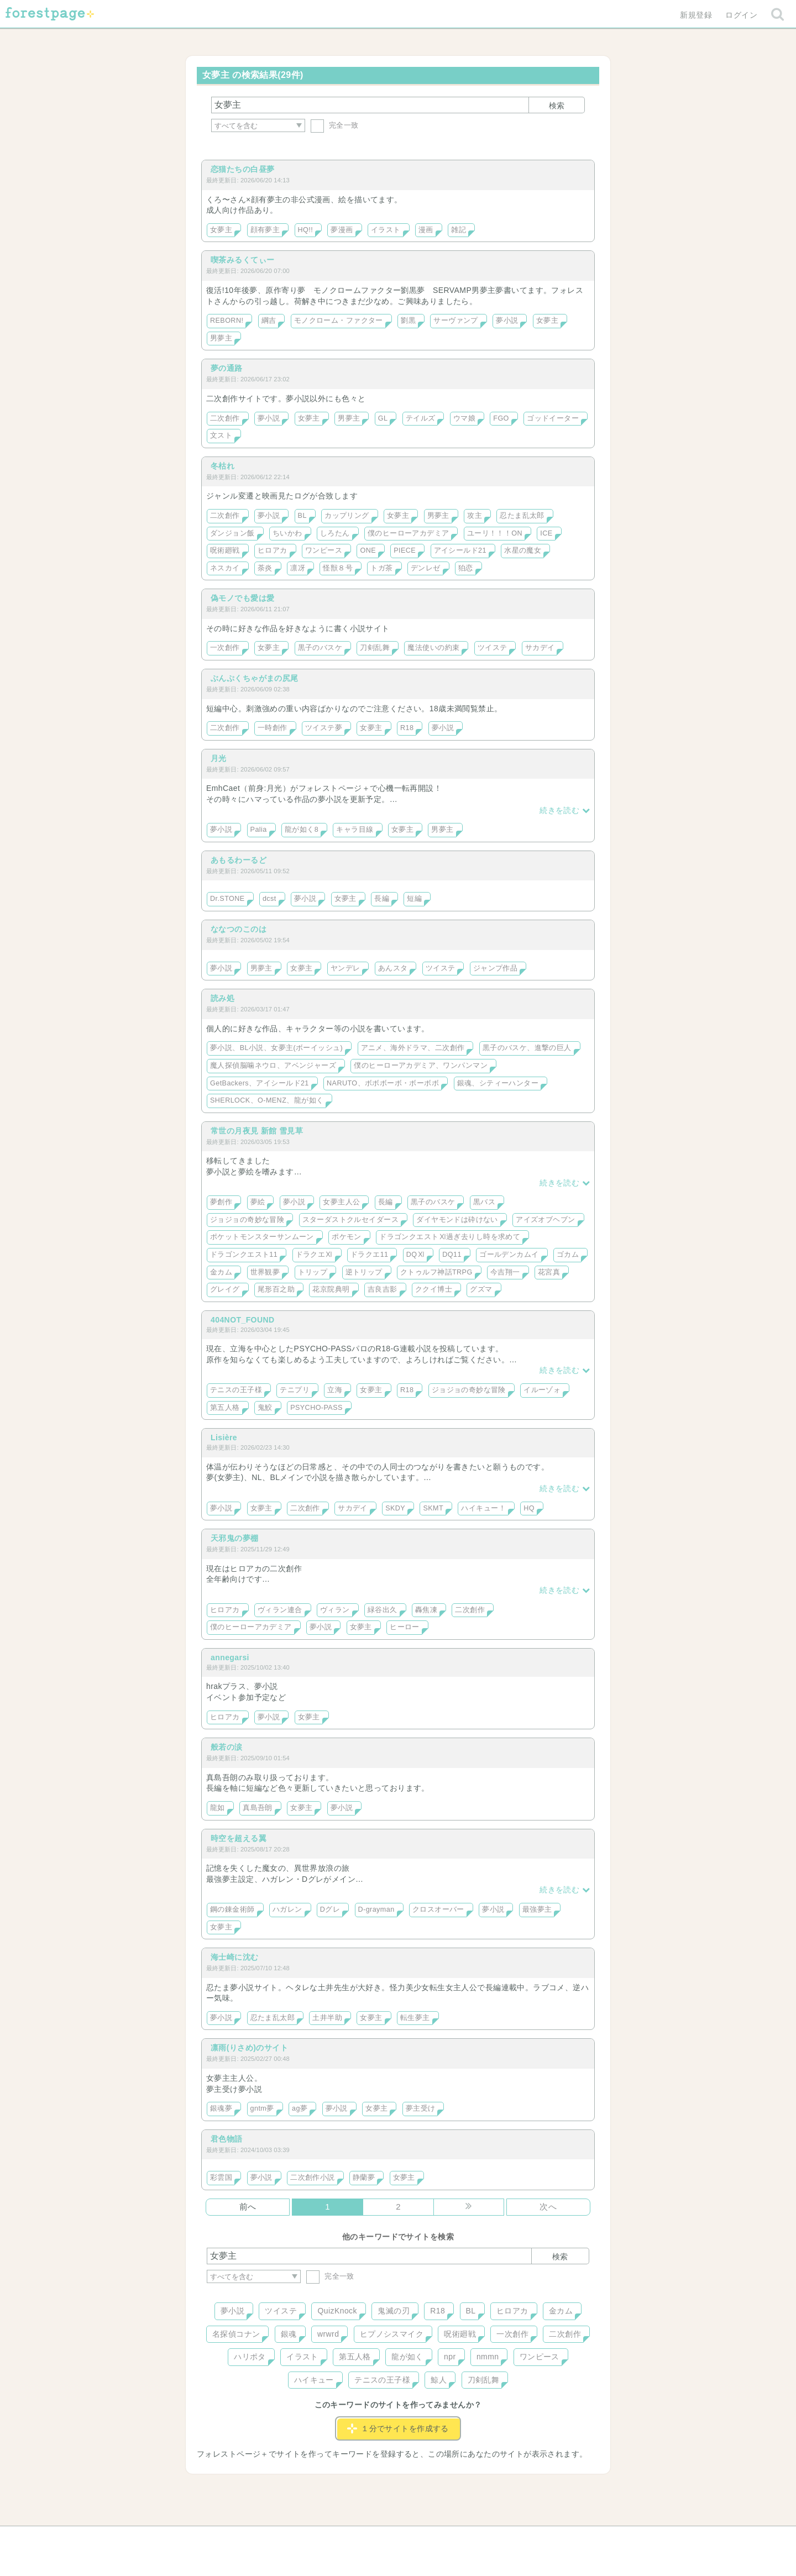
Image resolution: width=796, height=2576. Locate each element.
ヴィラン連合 (280, 1610)
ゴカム (568, 1254)
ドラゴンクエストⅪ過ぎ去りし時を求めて (449, 1237)
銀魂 (289, 2334)
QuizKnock (337, 2310)
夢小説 (507, 320)
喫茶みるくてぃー (242, 259)
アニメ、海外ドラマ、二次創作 (413, 1048)
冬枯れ (222, 465)
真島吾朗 (258, 1808)
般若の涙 (227, 1747)
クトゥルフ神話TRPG (436, 1272)
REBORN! (226, 320)
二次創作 (225, 418)
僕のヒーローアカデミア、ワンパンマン (421, 1065)
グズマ (481, 1289)
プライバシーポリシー (517, 2538)
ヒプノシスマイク (391, 2334)
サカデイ (540, 648)
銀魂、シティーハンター (498, 1083)
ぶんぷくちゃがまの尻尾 (254, 678)
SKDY (395, 1508)
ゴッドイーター (553, 418)
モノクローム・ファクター (338, 320)
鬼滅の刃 (394, 2310)
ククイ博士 (433, 1289)
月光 (219, 758)
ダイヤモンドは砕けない (457, 1220)
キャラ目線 (354, 829)
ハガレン (287, 1909)
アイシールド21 (460, 550)
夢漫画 (342, 230)
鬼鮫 (265, 1408)
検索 (556, 105)
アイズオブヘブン (545, 1220)
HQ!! (305, 230)
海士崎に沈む (235, 1957)
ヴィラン (335, 1610)
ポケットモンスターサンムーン (262, 1237)
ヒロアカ (272, 550)
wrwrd (328, 2334)
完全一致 (335, 125)
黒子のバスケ (320, 648)
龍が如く (407, 2356)
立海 (334, 1390)
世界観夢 (265, 1272)
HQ (529, 1508)
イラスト (386, 230)
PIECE (405, 550)
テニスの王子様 (236, 1390)
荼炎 (265, 568)
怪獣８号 (338, 568)
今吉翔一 (505, 1272)
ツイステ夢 (323, 728)
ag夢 (299, 2108)
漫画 (425, 230)
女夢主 (221, 230)
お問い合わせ (318, 2538)
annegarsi (230, 1657)
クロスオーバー (438, 1909)
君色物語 (227, 2138)
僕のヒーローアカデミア (408, 533)
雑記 (458, 230)
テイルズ (421, 418)
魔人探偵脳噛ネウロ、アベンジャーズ (273, 1065)
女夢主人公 (341, 1202)
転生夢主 (415, 2018)
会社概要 (440, 2538)
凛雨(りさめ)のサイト (249, 2047)
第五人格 (225, 1408)
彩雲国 (221, 2177)
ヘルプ (256, 2538)
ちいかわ (287, 533)
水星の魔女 (522, 550)
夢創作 (221, 1202)
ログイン (741, 15)
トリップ (313, 1272)
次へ (548, 2206)
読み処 (222, 998)
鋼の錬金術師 (232, 1909)
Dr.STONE (227, 899)
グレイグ (225, 1289)
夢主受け (421, 2108)
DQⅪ (415, 1254)
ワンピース (323, 550)
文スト (221, 435)
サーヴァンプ (455, 320)
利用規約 (382, 2538)
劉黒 (408, 320)
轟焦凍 (426, 1610)
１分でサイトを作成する (398, 2428)
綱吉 (268, 320)
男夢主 (221, 338)
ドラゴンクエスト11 (243, 1254)
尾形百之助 (276, 1289)
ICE (546, 533)
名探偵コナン (236, 2334)
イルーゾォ (542, 1390)
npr (450, 2356)
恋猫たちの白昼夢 (242, 169)
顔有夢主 (265, 230)
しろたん (335, 533)
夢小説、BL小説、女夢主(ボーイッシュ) (276, 1048)
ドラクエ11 (369, 1254)
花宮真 (549, 1272)
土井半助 (327, 2018)
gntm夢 (262, 2108)
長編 (381, 899)
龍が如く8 (301, 829)
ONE (368, 550)
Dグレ (330, 1909)
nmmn (487, 2356)
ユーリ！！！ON (494, 533)
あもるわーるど (238, 860)
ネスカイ (225, 568)
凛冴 (297, 568)
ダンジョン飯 (232, 533)
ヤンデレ (345, 968)
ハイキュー (314, 2379)
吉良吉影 (382, 1289)
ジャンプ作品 (495, 968)
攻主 (474, 516)
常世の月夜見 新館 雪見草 (257, 1130)
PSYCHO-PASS (316, 1408)
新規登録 (696, 15)
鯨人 (439, 2379)
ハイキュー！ (483, 1508)
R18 (406, 728)
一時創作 (272, 728)
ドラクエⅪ (314, 1254)
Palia (258, 829)
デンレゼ (426, 568)
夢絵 (257, 1202)
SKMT (433, 1508)
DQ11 (452, 1254)
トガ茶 (381, 568)
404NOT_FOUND (243, 1319)
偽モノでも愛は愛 (242, 598)
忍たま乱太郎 (522, 516)
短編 (414, 899)
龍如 (217, 1808)
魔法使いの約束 (433, 648)
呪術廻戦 (225, 550)
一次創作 (225, 648)
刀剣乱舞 (375, 648)
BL (302, 516)
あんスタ (393, 968)
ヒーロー (405, 1627)
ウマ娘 (464, 418)
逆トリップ (364, 1272)
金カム (221, 1272)
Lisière (224, 1437)
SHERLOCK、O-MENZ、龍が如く (266, 1100)
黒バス (484, 1202)
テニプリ (295, 1390)
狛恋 (465, 568)
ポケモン (347, 1237)
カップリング (346, 516)
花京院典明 (330, 1289)
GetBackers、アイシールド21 (259, 1083)
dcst (269, 899)
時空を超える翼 (238, 1838)
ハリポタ (250, 2356)
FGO (501, 418)
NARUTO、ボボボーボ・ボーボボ (383, 1083)
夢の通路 (227, 368)
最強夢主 (537, 1909)
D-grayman (376, 1909)
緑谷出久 (382, 1610)
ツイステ (492, 648)
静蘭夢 (364, 2177)
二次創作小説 (312, 2177)
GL (383, 418)
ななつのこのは (238, 929)
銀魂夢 (221, 2108)
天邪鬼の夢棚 (235, 1538)
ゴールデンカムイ (508, 1254)
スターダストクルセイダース (350, 1220)
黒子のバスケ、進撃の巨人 (527, 1048)
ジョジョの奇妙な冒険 (247, 1220)
